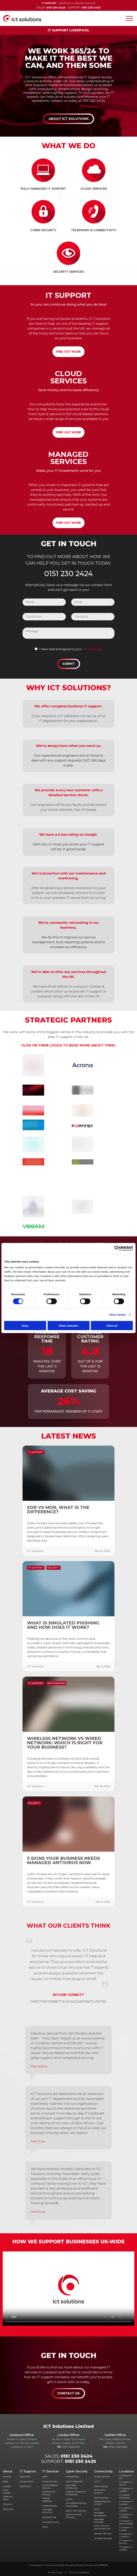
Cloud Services (49, 2481)
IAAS (96, 2509)
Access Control (101, 2476)
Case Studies (6, 2491)
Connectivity (103, 2471)
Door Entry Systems (100, 2491)
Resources (8, 2509)
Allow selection (68, 1325)
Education (25, 2476)
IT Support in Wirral (126, 2483)
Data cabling (101, 2486)
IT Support (36, 1452)
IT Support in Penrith (126, 2541)
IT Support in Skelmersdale (126, 2522)
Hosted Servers (49, 2505)
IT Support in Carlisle (126, 2528)
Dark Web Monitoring (71, 2486)
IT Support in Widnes (126, 2509)
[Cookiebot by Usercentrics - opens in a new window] (117, 1248)
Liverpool (64, 3)
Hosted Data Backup (48, 2493)
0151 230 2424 (68, 573)
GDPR (69, 2499)
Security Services (102, 2533)
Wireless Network (103, 2538)
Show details (117, 1314)
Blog (5, 2481)
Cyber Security (77, 2471)
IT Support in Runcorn (126, 2502)
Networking (56, 1683)
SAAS (45, 2526)
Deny (25, 1325)
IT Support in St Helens (126, 2515)
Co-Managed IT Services (50, 2486)
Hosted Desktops (47, 2499)
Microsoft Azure (50, 2522)
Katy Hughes (39, 2066)
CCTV (97, 2481)
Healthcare (25, 2486)
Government (26, 2481)
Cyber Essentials (74, 2481)
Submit (69, 663)
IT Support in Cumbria (126, 2535)
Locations (126, 2471)
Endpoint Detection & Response (76, 2493)
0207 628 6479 (71, 2446)
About (7, 2471)
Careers (7, 2486)
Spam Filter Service (75, 2510)
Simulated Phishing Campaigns (76, 2504)
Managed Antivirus (47, 2511)
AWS (45, 2476)
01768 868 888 (117, 2446)
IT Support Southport (124, 2496)
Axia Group (38, 2211)
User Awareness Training (74, 2515)
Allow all (111, 1325)
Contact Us (68, 2393)
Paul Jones (38, 2141)
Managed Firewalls (99, 2520)
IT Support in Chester (126, 2489)
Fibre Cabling (101, 2497)
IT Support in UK (126, 2476)
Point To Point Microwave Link (102, 2527)
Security (53, 1567)
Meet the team (7, 2498)
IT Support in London (126, 2548)
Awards (7, 2476)
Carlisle (90, 3)
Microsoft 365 (49, 2517)
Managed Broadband (100, 2514)
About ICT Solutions (68, 119)
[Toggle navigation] (129, 18)
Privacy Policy (93, 649)
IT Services (50, 2471)
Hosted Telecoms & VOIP (102, 2502)
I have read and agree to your (60, 649)
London (78, 3)
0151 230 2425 (80, 2461)
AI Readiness (72, 2476)
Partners (7, 2504)
